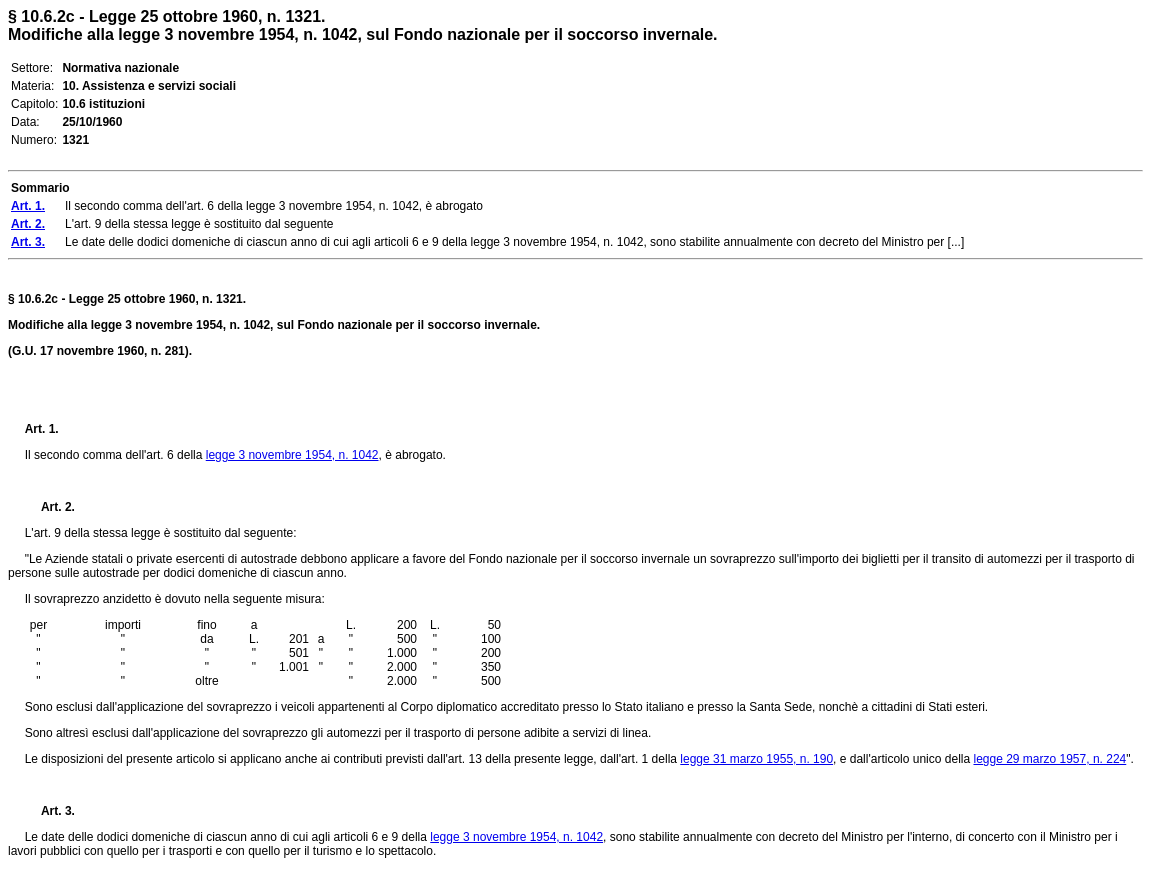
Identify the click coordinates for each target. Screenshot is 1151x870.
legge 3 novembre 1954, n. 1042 (292, 455)
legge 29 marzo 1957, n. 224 (1049, 759)
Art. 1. (42, 429)
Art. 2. (50, 507)
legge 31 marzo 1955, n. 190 (756, 759)
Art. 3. (50, 811)
